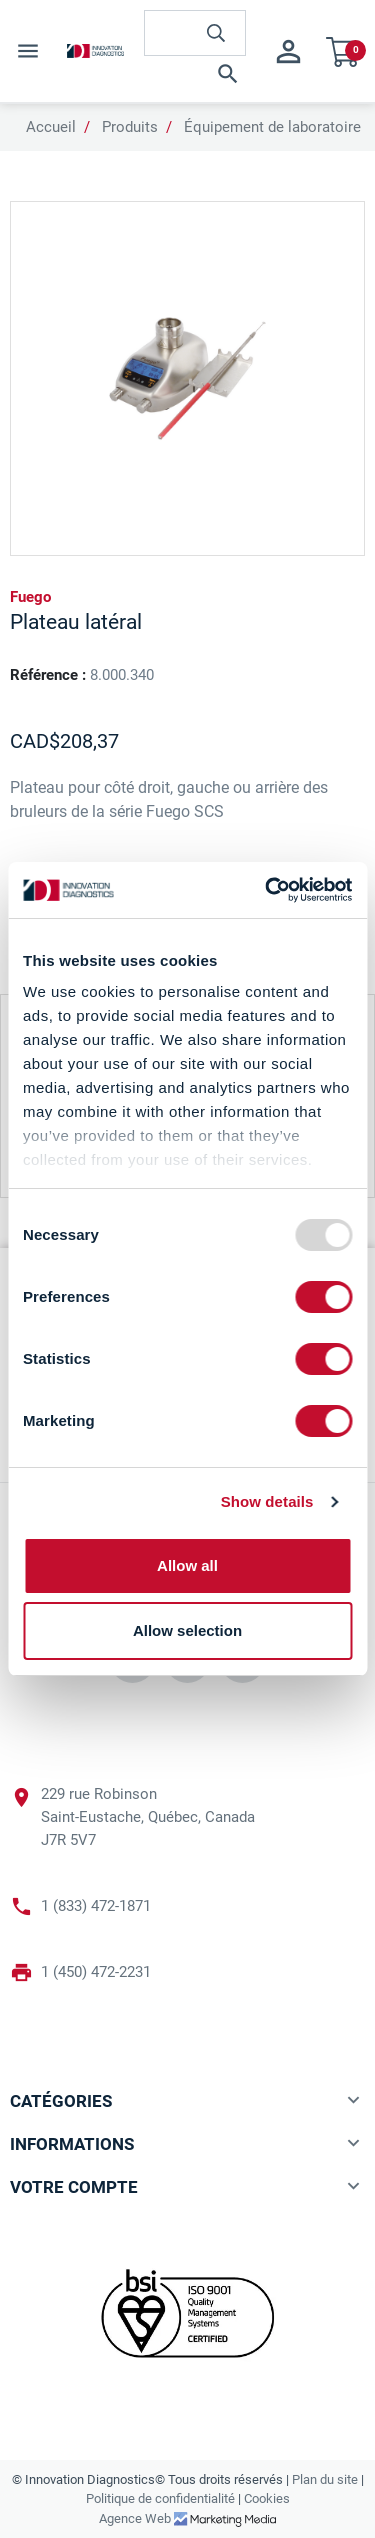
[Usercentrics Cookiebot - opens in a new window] (267, 890)
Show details (267, 1501)
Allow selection (187, 1630)
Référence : (48, 675)
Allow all (187, 1565)
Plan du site (325, 2479)
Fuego (30, 597)
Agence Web (136, 2518)
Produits (130, 127)
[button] (195, 74)
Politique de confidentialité (160, 2498)
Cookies (267, 2498)
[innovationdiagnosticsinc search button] (216, 33)
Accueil (51, 127)
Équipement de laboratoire (272, 127)
